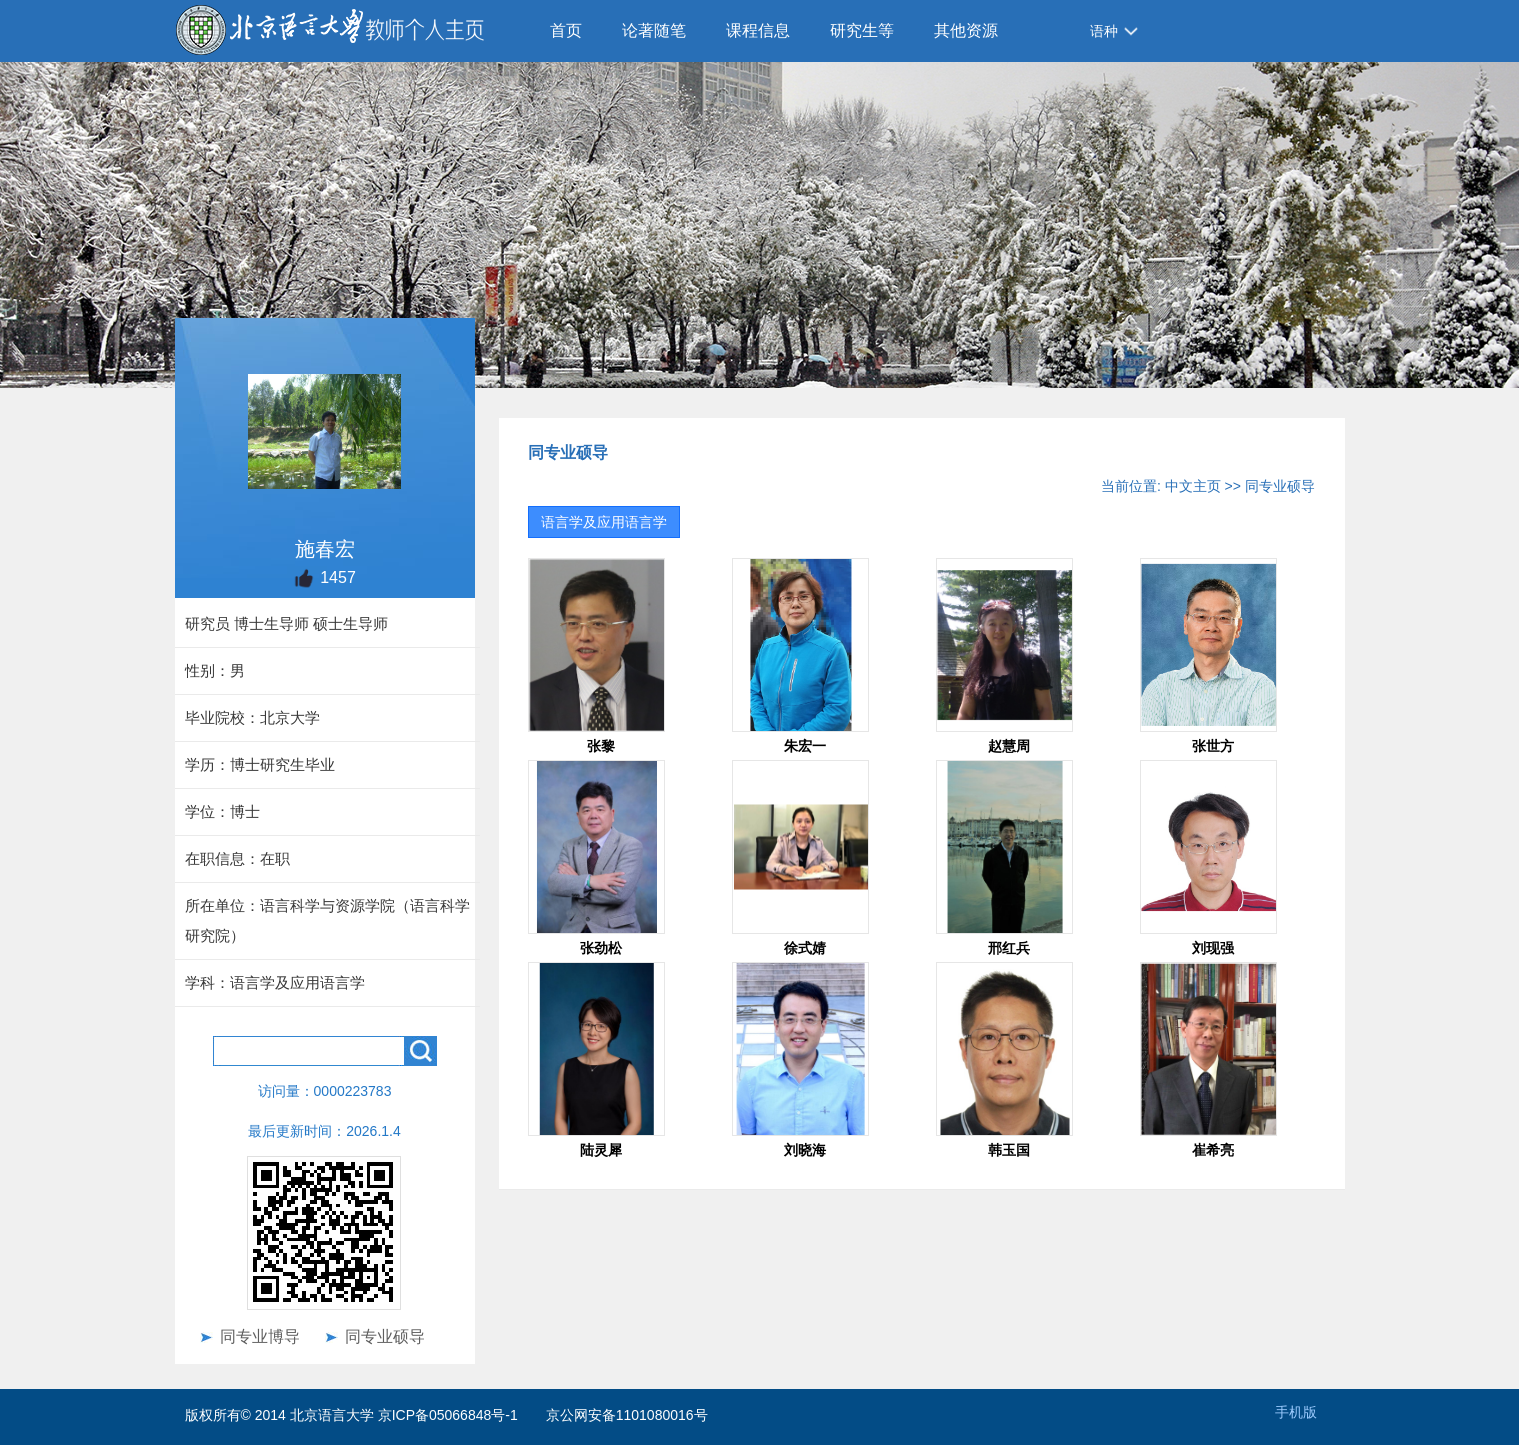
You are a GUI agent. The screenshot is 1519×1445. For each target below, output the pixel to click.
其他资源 (966, 30)
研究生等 (862, 30)
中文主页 (1193, 486)
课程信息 (758, 30)
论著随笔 (654, 30)
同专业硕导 (385, 1336)
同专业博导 (260, 1336)
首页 (566, 30)
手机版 (1296, 1412)
